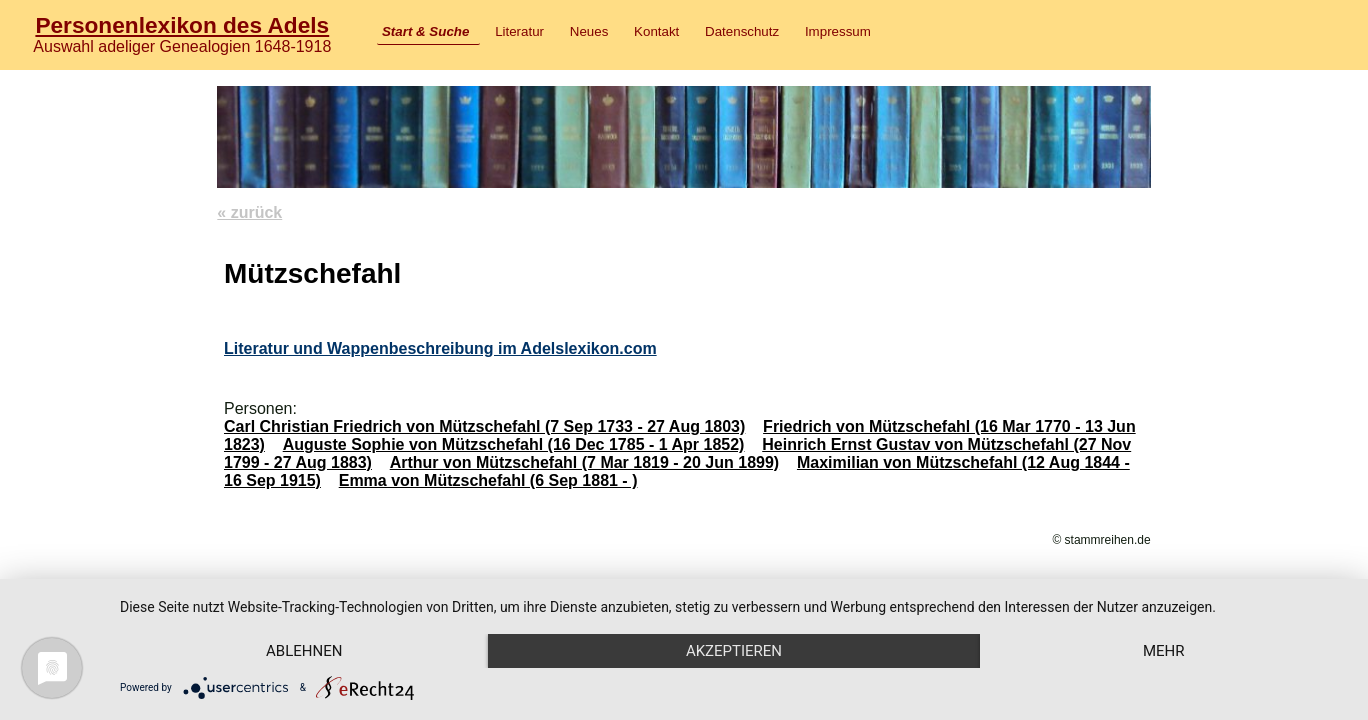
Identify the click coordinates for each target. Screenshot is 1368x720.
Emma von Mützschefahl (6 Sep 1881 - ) (488, 480)
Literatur (519, 31)
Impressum (838, 31)
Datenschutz (742, 31)
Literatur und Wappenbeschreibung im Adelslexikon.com (440, 348)
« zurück (249, 212)
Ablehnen (304, 651)
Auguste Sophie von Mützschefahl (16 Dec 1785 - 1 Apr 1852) (514, 444)
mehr (1164, 651)
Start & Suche (425, 31)
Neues (589, 31)
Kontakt (656, 31)
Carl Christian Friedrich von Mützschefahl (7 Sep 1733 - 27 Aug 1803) (484, 426)
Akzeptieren (734, 651)
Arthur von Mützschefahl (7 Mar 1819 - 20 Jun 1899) (584, 462)
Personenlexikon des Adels (182, 25)
